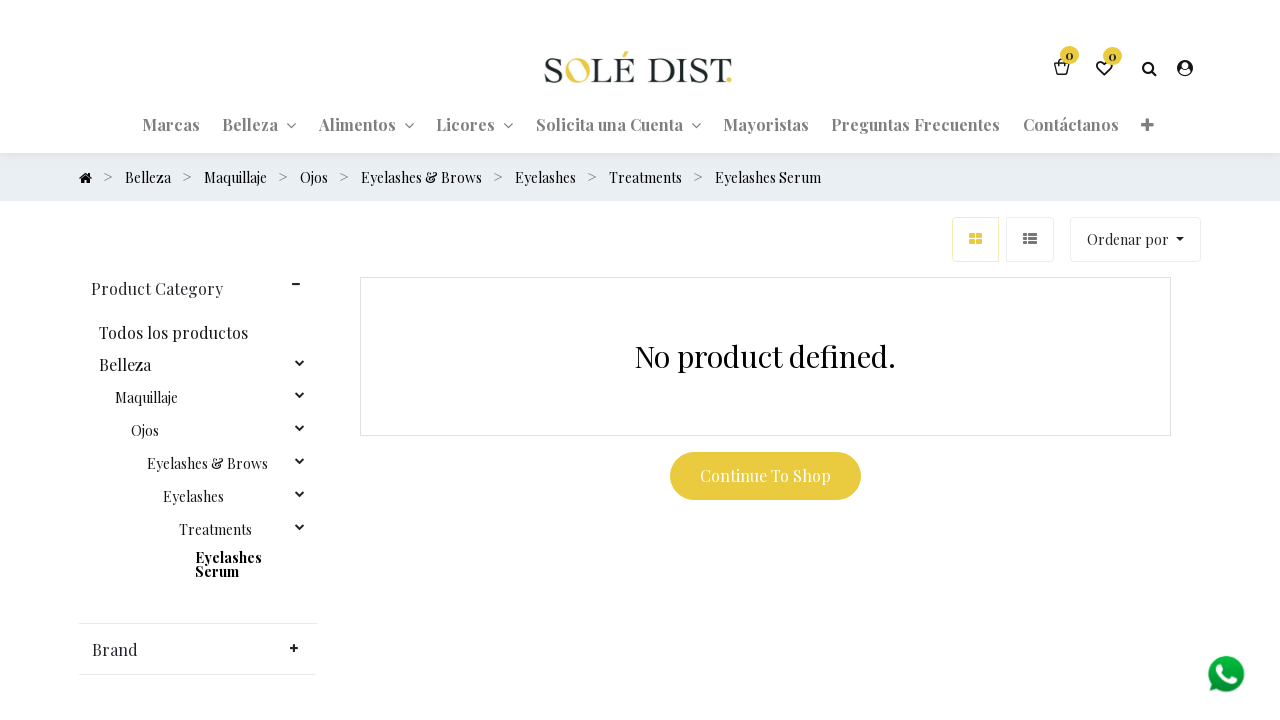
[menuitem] (171, 124)
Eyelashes (193, 497)
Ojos (145, 431)
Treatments (215, 530)
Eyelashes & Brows (207, 464)
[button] (1147, 124)
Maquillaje (146, 398)
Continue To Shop (765, 475)
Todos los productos (173, 333)
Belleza (125, 365)
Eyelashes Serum (228, 565)
